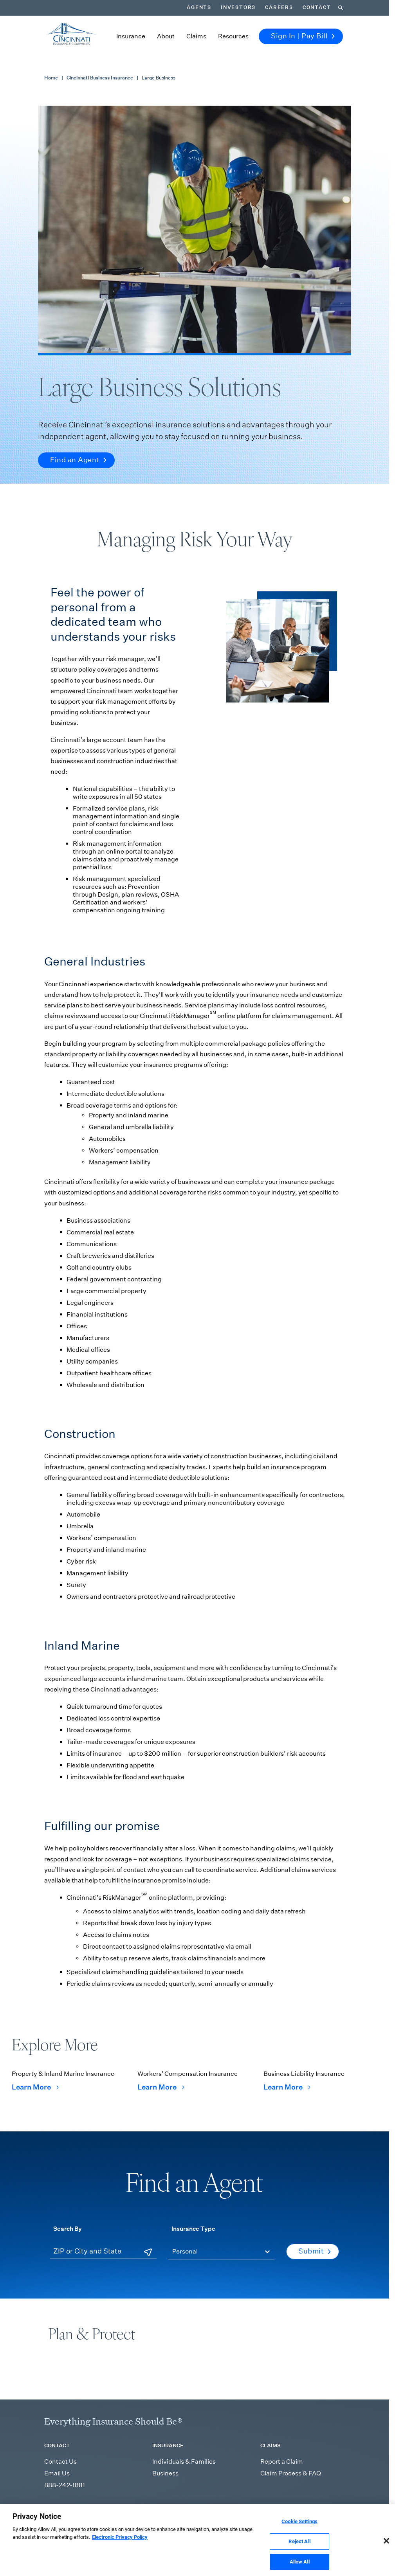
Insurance (130, 36)
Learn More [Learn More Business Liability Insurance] (286, 2087)
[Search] (340, 8)
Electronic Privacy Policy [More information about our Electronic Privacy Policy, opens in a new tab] (120, 2545)
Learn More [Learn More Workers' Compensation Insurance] (160, 2087)
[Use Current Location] (148, 2252)
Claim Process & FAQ (290, 2473)
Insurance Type (193, 2228)
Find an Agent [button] (78, 460)
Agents (199, 7)
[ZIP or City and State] (103, 2252)
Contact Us (60, 2461)
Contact (317, 7)
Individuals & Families (184, 2461)
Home (51, 77)
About (166, 36)
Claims (196, 36)
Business (165, 2473)
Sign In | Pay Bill (303, 36)
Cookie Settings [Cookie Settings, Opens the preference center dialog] (299, 2530)
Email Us (57, 2473)
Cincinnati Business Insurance (100, 77)
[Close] (386, 2549)
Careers (279, 7)
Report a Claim (281, 2461)
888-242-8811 (64, 2485)
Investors (238, 7)
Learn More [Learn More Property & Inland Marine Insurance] (35, 2087)
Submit (314, 2251)
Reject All (299, 2549)
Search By (67, 2228)
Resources (233, 36)
